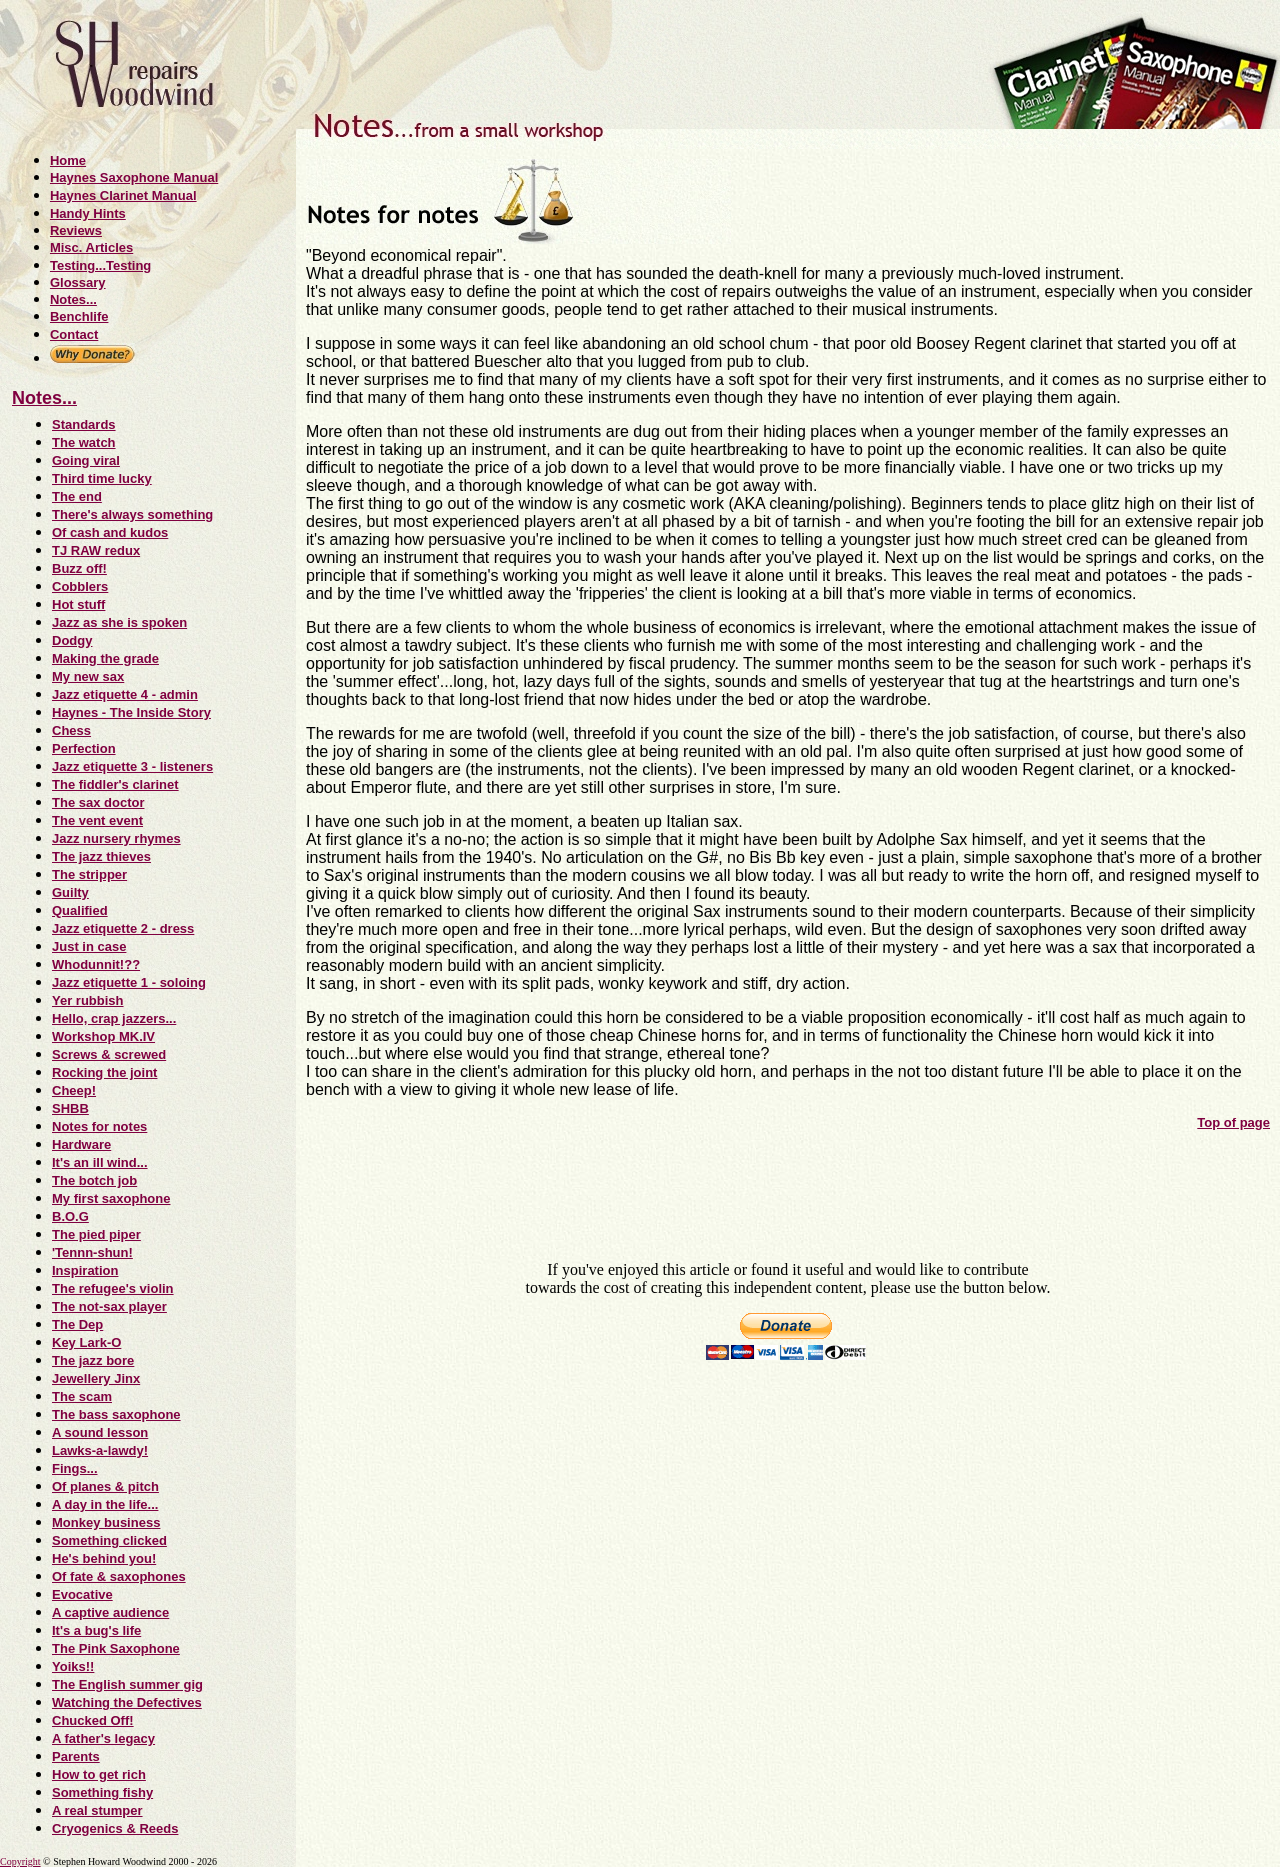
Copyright (20, 1861)
